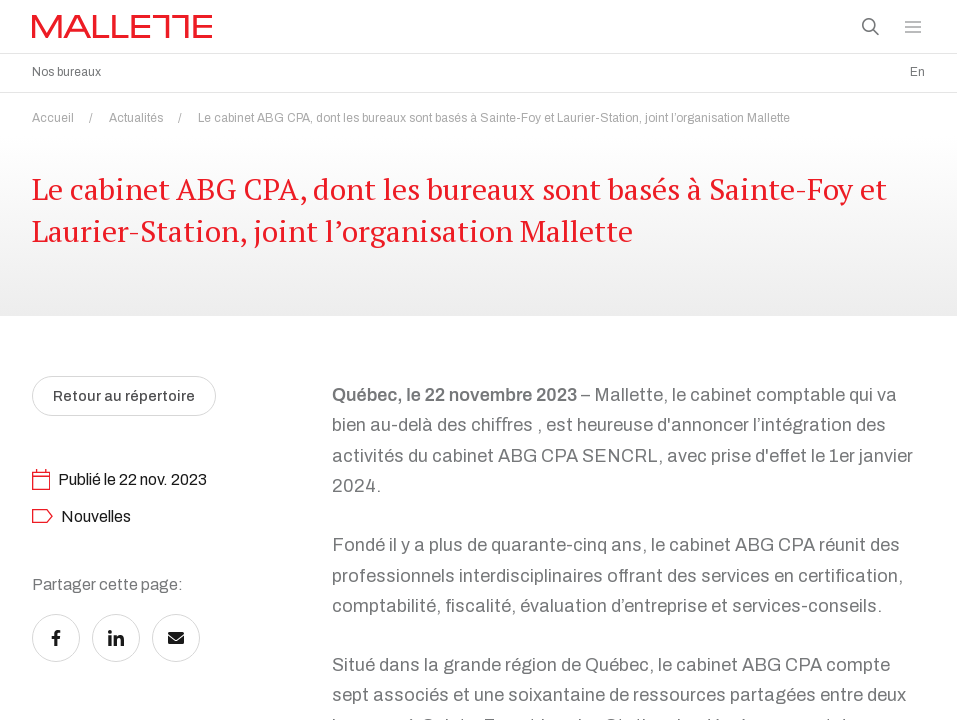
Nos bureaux (66, 72)
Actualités (151, 113)
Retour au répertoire (128, 438)
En (917, 72)
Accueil (68, 113)
